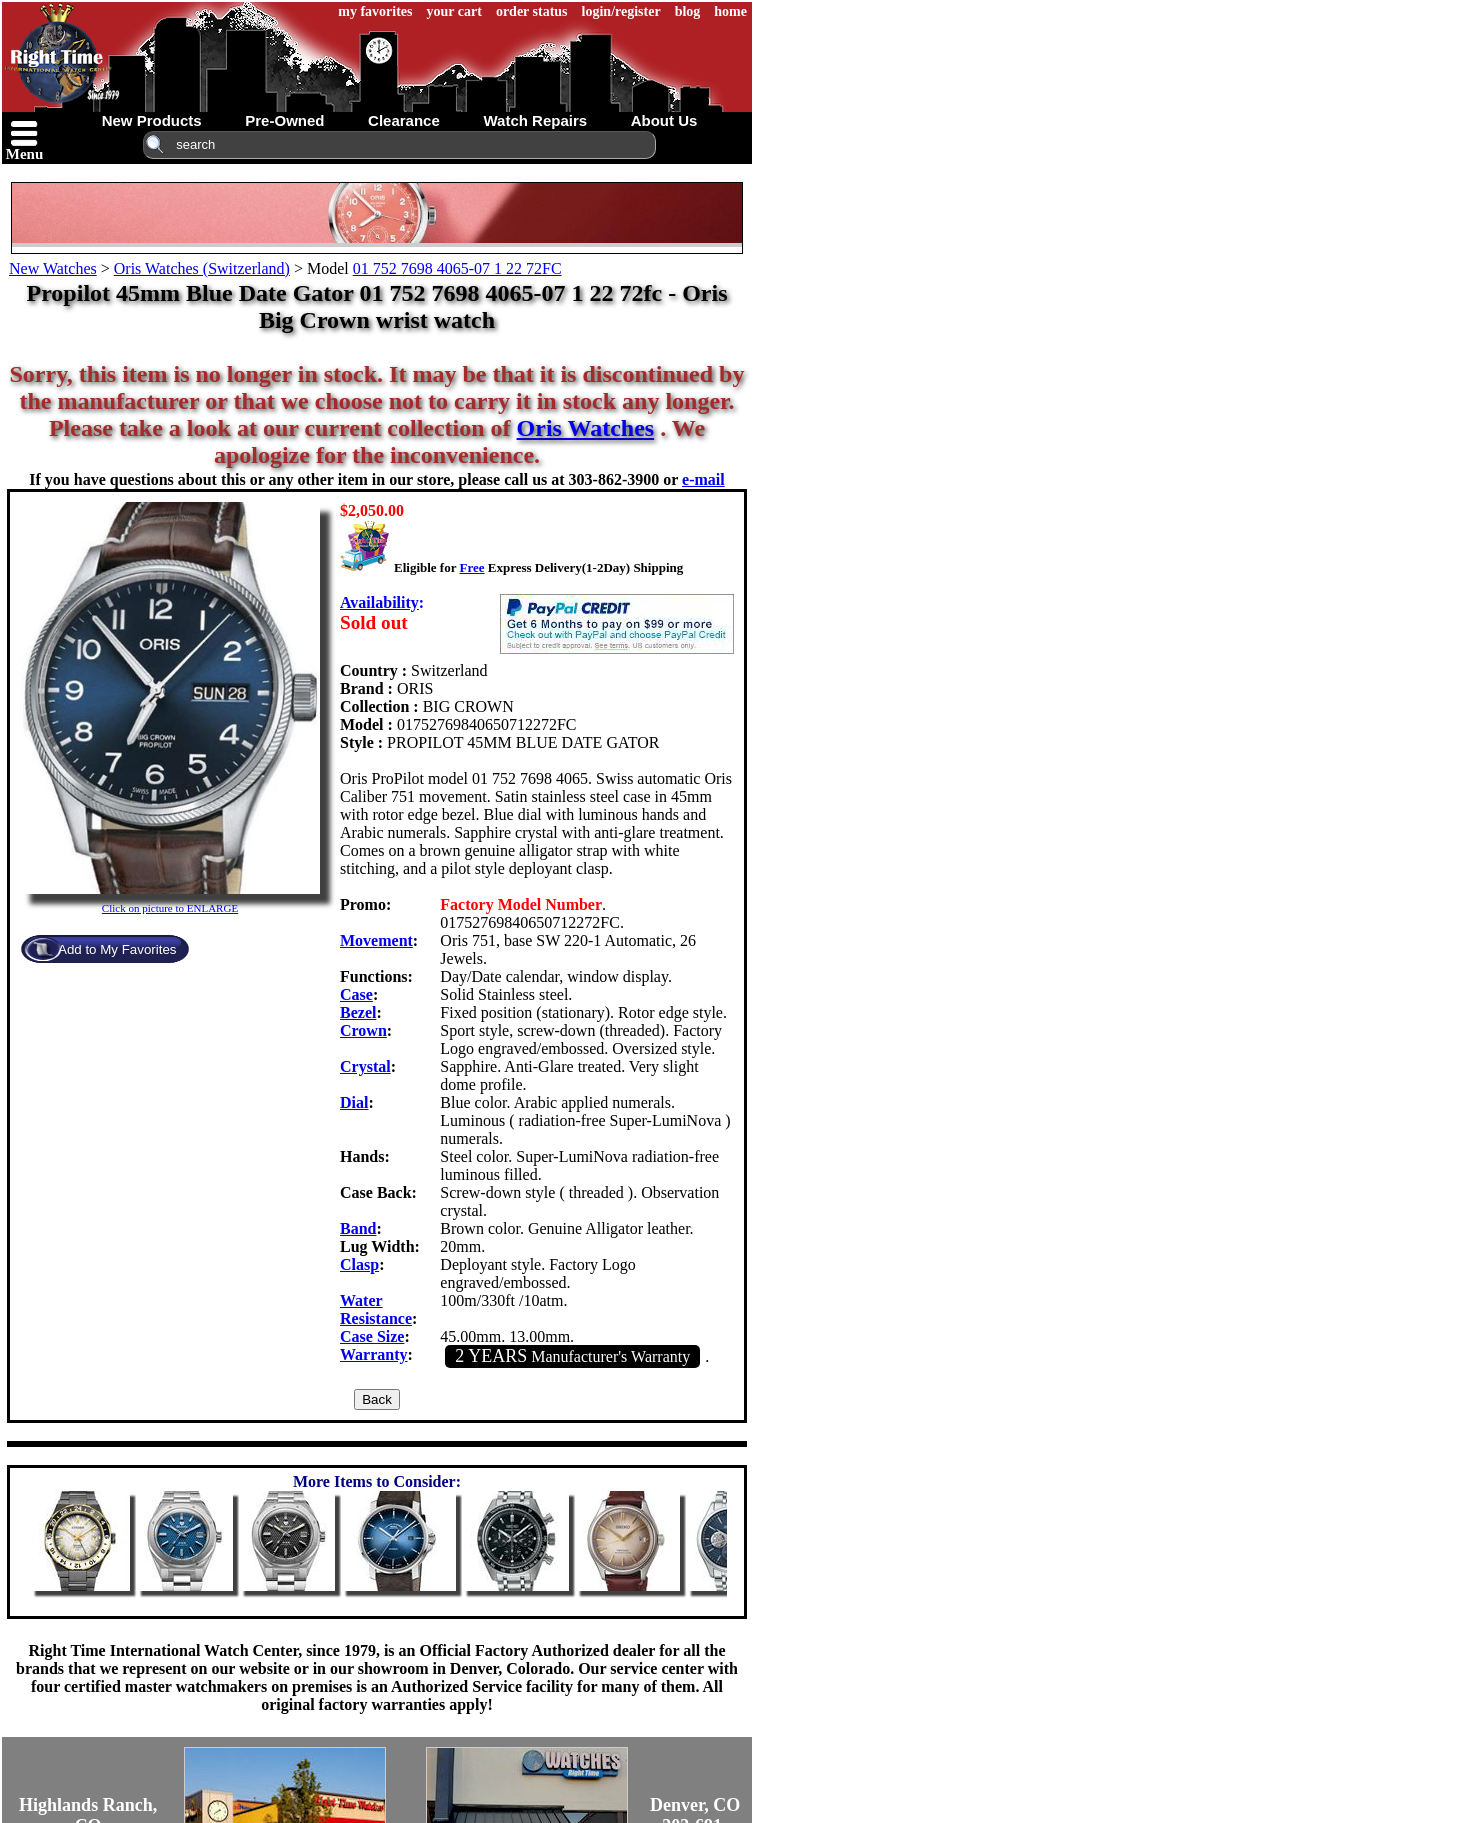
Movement (376, 940)
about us (664, 120)
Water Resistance (376, 1309)
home (730, 11)
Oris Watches (586, 428)
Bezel (358, 1012)
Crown (363, 1030)
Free (471, 567)
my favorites (375, 11)
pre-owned (284, 120)
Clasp (359, 1264)
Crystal (365, 1066)
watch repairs (535, 120)
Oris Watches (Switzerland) (202, 268)
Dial (354, 1102)
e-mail (703, 479)
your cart (454, 11)
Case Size (372, 1336)
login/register (621, 11)
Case (356, 994)
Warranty (374, 1354)
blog (688, 11)
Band (358, 1228)
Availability (379, 602)
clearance (404, 120)
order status (532, 11)
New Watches (53, 268)
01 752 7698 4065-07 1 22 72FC (457, 268)
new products (152, 120)
